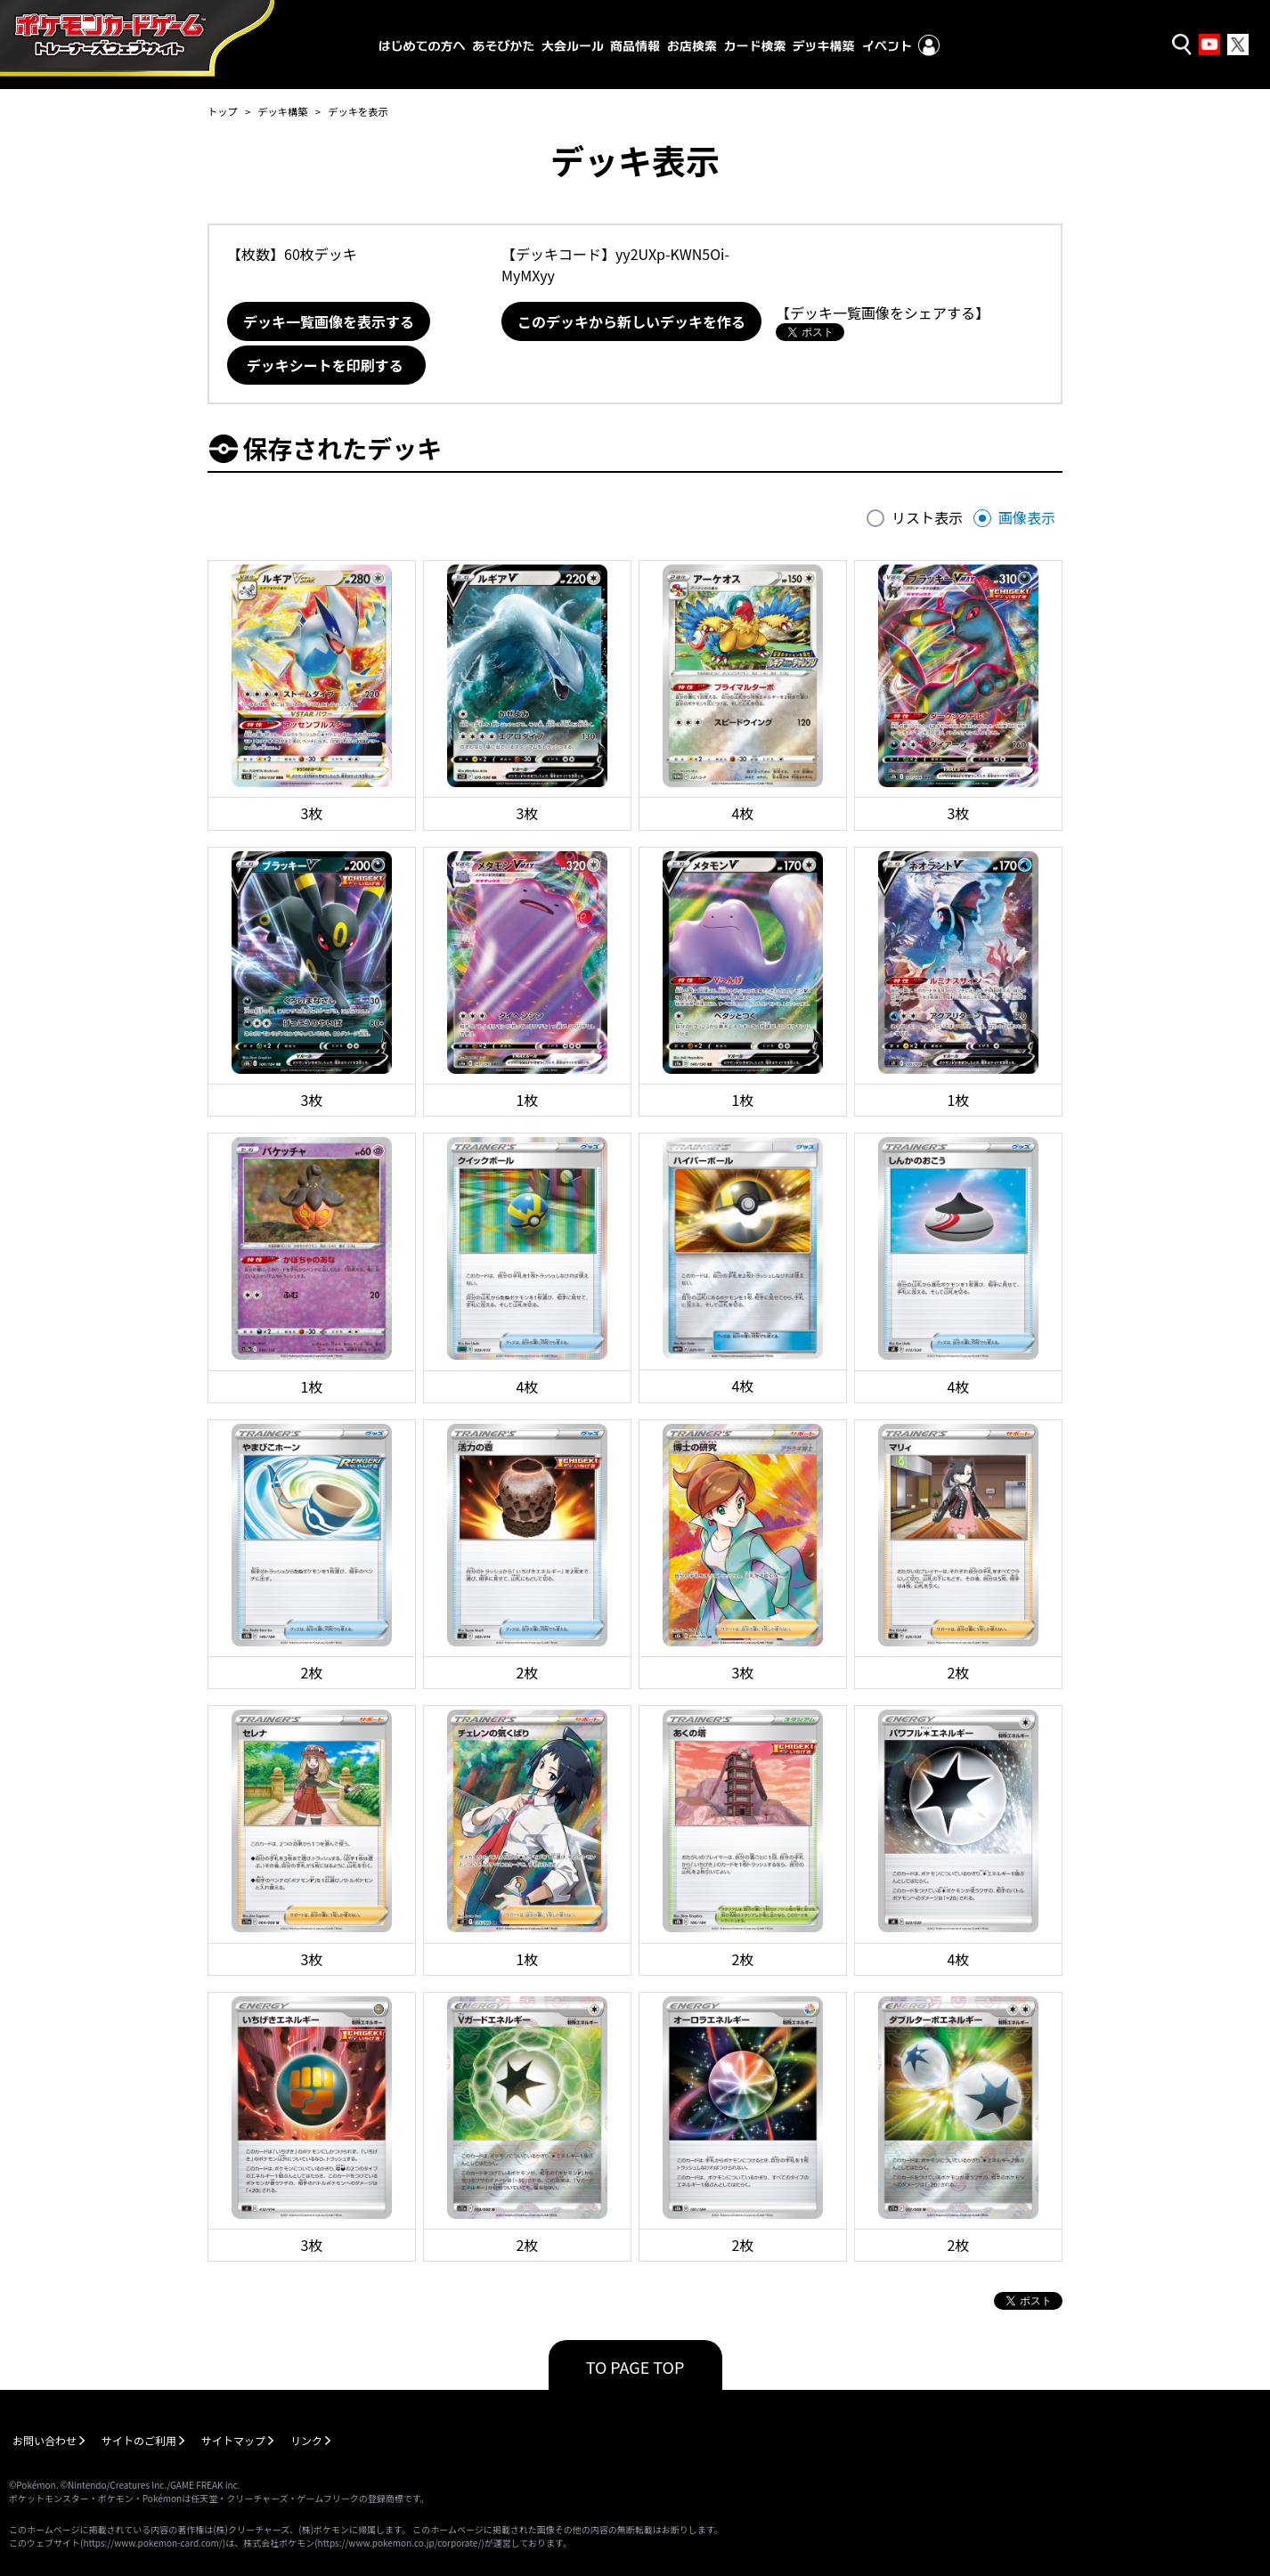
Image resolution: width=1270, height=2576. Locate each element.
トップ (223, 111)
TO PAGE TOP (635, 2366)
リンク (306, 2440)
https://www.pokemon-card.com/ (152, 2542)
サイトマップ (233, 2440)
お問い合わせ (44, 2440)
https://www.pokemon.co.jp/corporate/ (400, 2542)
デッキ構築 (282, 111)
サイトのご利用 (139, 2440)
